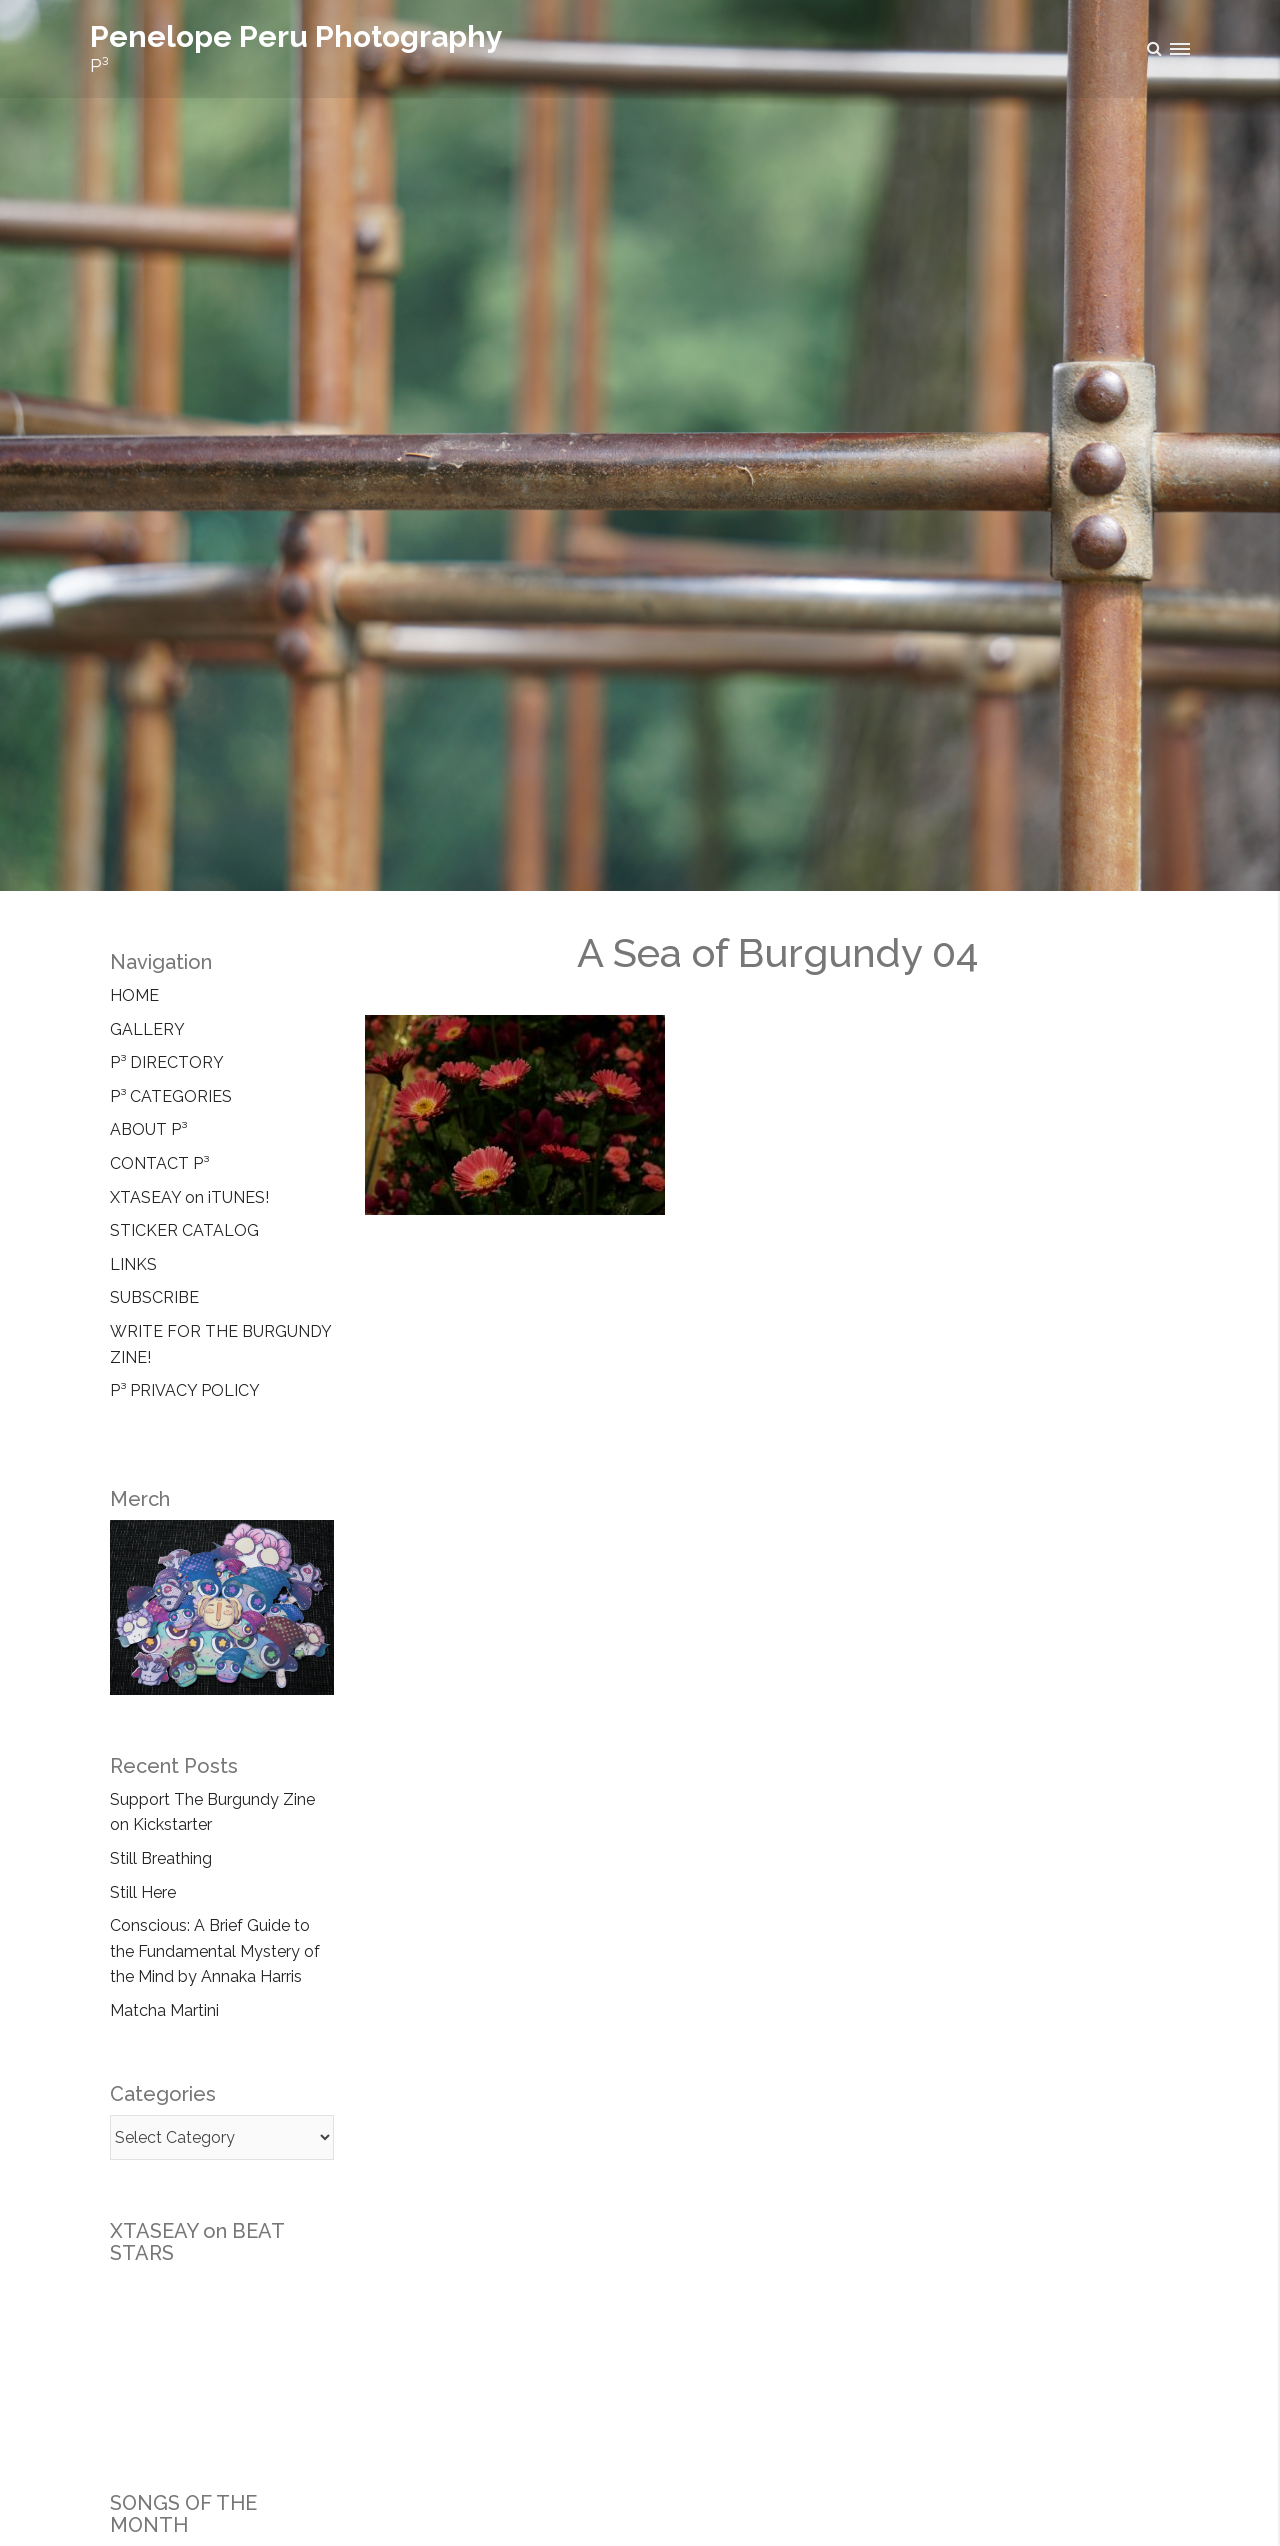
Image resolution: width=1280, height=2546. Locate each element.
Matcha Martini (164, 2010)
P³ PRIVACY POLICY (185, 1390)
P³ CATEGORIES (171, 1096)
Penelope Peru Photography (296, 36)
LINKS (133, 1264)
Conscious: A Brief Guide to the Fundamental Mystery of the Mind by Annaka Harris (215, 1951)
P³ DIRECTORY (167, 1062)
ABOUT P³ (148, 1129)
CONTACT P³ (159, 1163)
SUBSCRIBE (154, 1297)
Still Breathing (161, 1858)
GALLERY (147, 1029)
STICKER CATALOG (184, 1230)
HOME (134, 995)
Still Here (143, 1892)
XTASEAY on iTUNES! (189, 1197)
